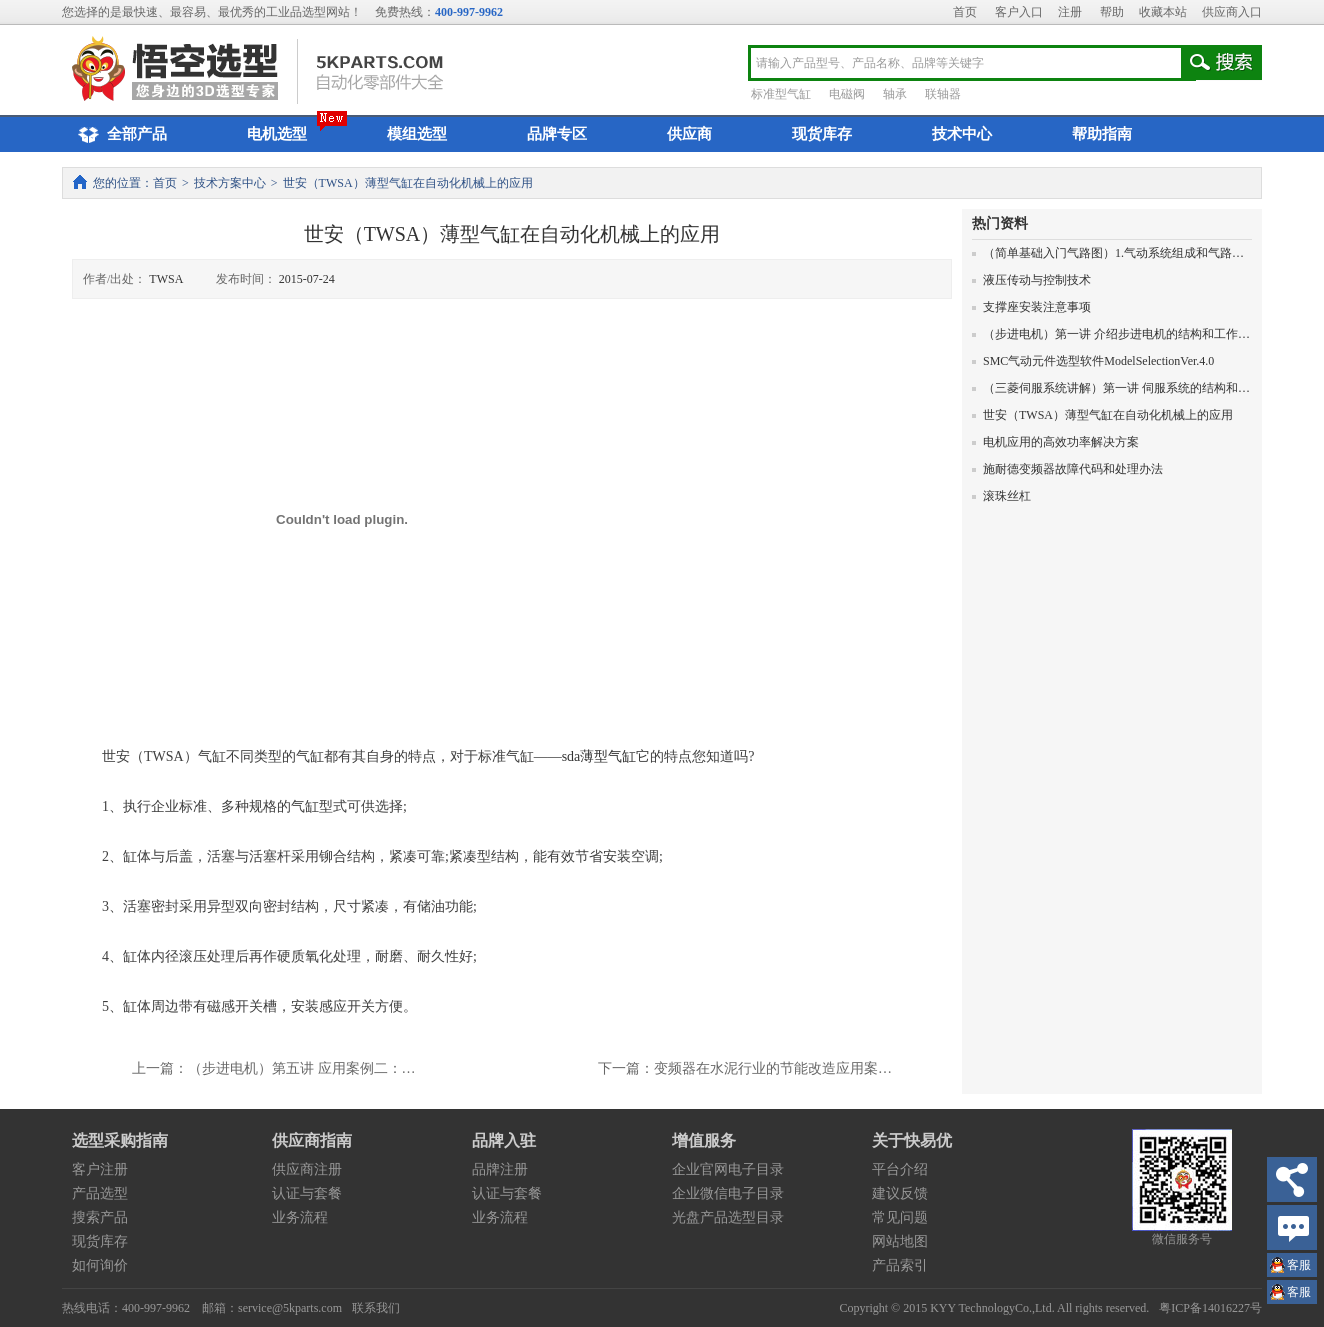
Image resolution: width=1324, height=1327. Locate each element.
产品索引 (900, 1265)
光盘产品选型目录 (728, 1217)
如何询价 (100, 1265)
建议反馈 (900, 1193)
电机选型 (277, 134)
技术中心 (962, 134)
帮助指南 (1102, 134)
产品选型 (100, 1193)
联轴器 (943, 94)
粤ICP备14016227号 (1210, 1308)
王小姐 (1299, 1267)
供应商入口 (1232, 12)
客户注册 (100, 1169)
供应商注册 (307, 1169)
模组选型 (417, 134)
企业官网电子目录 (728, 1169)
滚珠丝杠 (1001, 496)
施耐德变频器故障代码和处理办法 (1067, 469)
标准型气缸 (781, 94)
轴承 (895, 94)
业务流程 (300, 1217)
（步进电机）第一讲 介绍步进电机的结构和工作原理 (1117, 334)
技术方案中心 (230, 183)
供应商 (689, 134)
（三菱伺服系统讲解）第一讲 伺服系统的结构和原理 (1117, 388)
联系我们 (376, 1308)
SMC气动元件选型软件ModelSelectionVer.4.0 (1093, 361)
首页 (965, 12)
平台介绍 (900, 1169)
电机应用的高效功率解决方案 (1055, 442)
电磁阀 (847, 94)
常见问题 (900, 1217)
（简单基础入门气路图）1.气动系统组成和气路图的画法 (1126, 253)
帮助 (1112, 12)
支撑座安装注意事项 (1031, 307)
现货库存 (822, 134)
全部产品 (119, 135)
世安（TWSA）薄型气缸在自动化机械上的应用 (1102, 415)
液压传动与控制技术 (1031, 280)
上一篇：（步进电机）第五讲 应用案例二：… (274, 1068)
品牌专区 (557, 134)
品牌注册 (500, 1169)
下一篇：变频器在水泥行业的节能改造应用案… (745, 1068)
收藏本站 (1163, 12)
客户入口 (1019, 12)
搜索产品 (100, 1217)
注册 (1070, 12)
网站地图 (900, 1241)
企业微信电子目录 (728, 1193)
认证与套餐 (307, 1193)
